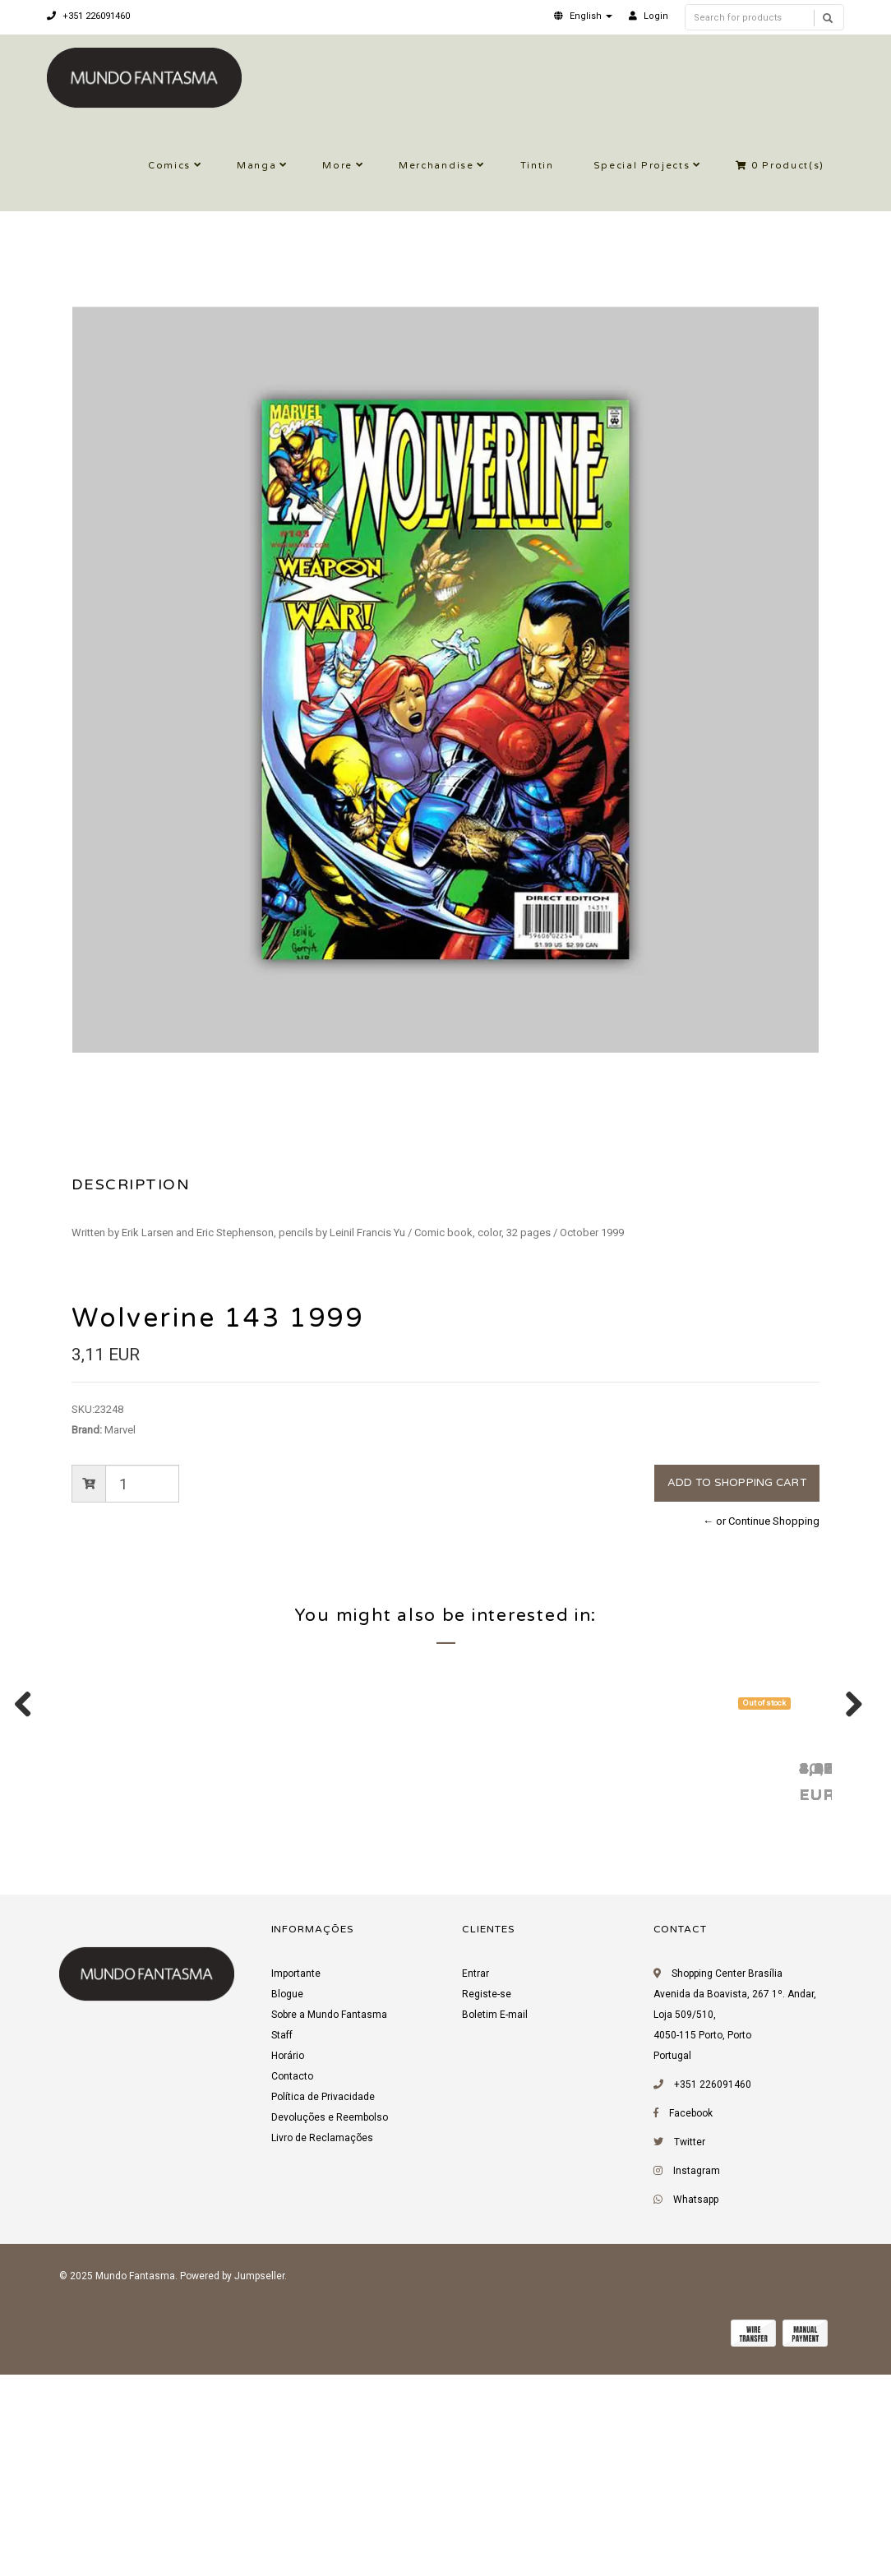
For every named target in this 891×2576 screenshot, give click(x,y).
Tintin (537, 165)
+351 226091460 (88, 16)
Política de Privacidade (323, 2305)
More (337, 165)
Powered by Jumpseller (232, 2484)
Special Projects (641, 165)
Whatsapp (695, 2407)
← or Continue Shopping (761, 1521)
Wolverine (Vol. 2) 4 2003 (406, 1975)
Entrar (475, 2181)
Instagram (696, 2378)
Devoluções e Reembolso (329, 2325)
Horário (287, 2263)
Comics (169, 165)
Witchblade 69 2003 (626, 1975)
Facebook (691, 2321)
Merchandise (436, 165)
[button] (583, 16)
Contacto (292, 2284)
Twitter (689, 2350)
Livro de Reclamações (322, 2346)
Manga (256, 165)
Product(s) (780, 165)
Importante (296, 2181)
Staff (282, 2243)
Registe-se (486, 2202)
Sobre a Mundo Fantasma (329, 2222)
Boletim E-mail (495, 2222)
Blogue (287, 2202)
